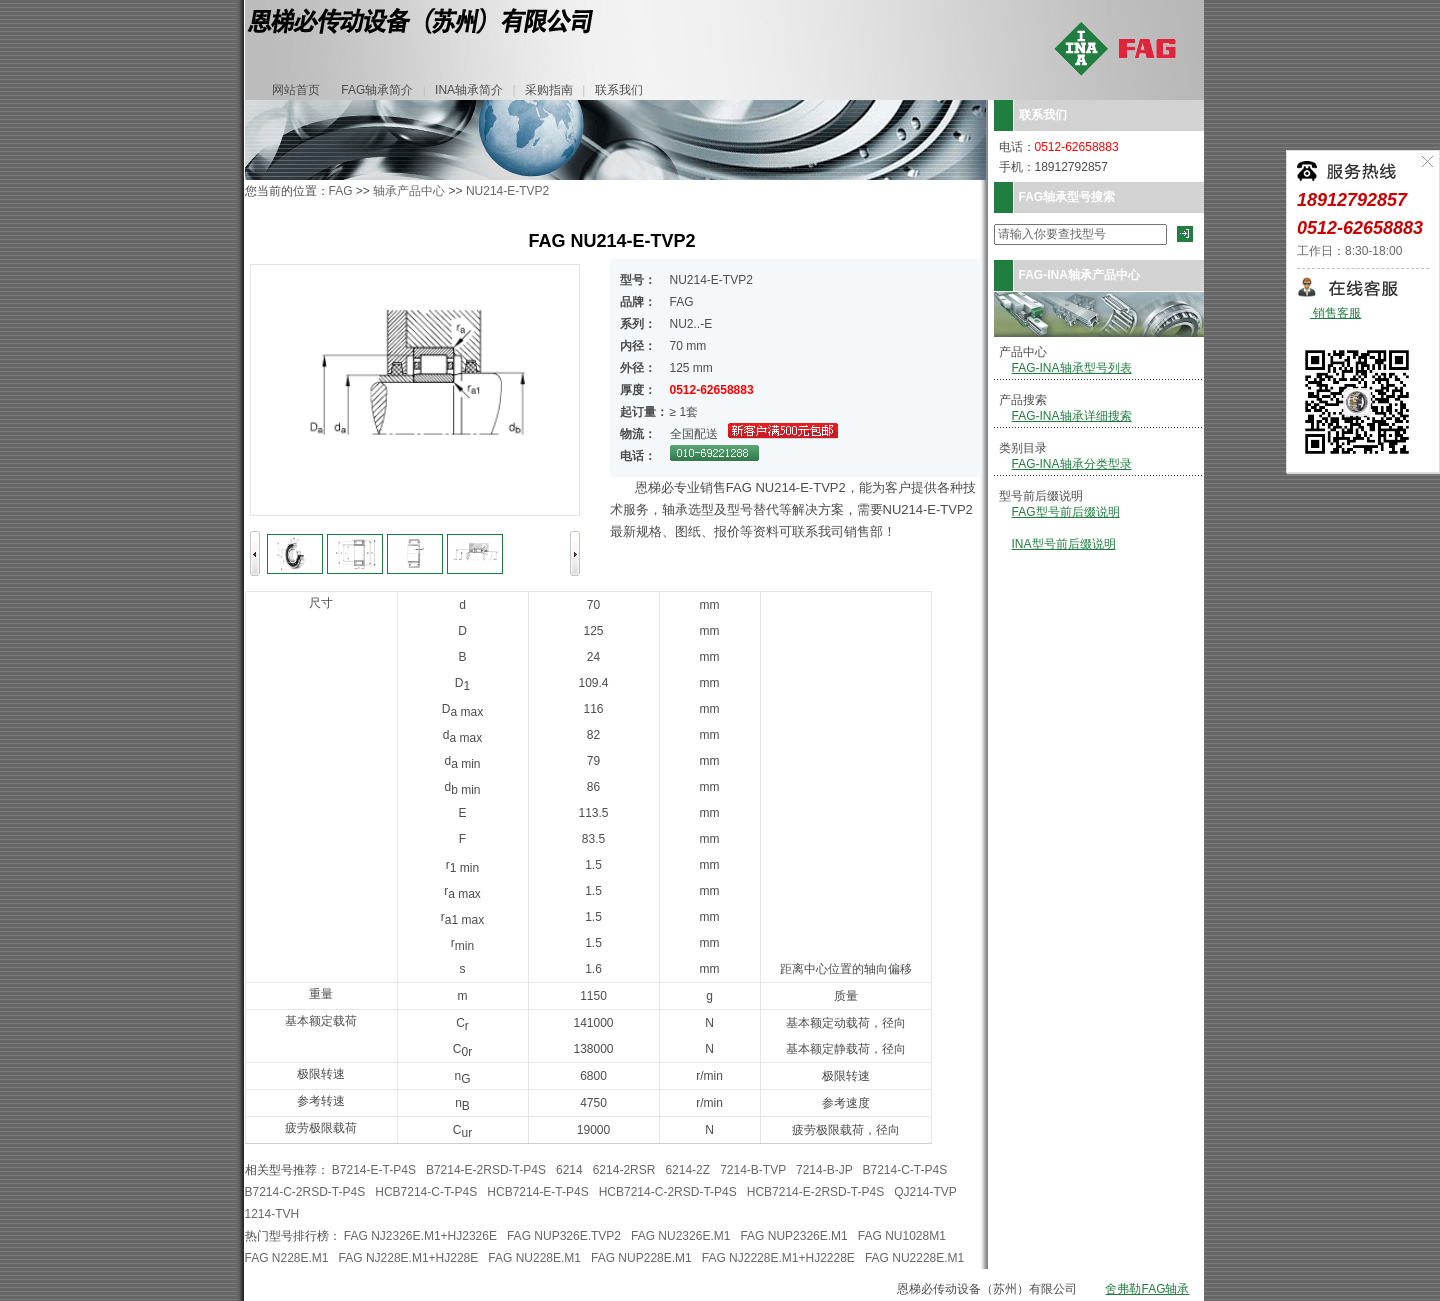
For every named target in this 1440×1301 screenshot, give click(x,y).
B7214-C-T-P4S (904, 1170)
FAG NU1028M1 (902, 1236)
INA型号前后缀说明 (1064, 544)
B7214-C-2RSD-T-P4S (305, 1192)
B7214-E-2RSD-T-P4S (486, 1170)
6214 (569, 1170)
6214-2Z (687, 1170)
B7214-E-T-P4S (374, 1170)
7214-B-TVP (753, 1170)
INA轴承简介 (469, 90)
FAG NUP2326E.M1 (793, 1236)
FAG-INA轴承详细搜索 (1072, 416)
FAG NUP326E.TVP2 (564, 1236)
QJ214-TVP (925, 1192)
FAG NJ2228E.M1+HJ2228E (778, 1258)
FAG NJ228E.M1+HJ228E (409, 1258)
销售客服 (1335, 313)
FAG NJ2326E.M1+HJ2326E (420, 1236)
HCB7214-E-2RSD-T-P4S (815, 1192)
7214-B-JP (824, 1170)
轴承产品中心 (409, 191)
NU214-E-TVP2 (507, 191)
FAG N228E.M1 (287, 1258)
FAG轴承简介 (377, 90)
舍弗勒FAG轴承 (1147, 1289)
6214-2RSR (624, 1170)
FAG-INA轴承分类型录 (1072, 464)
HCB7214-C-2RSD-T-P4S (668, 1192)
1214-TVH (272, 1214)
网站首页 (296, 90)
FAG (341, 191)
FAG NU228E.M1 (534, 1258)
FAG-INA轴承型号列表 (1072, 368)
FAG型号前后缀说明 (1066, 512)
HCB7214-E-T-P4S (537, 1192)
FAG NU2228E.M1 (914, 1258)
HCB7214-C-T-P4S (426, 1192)
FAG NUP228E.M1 (641, 1258)
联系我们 (619, 90)
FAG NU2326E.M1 (680, 1236)
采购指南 (549, 90)
